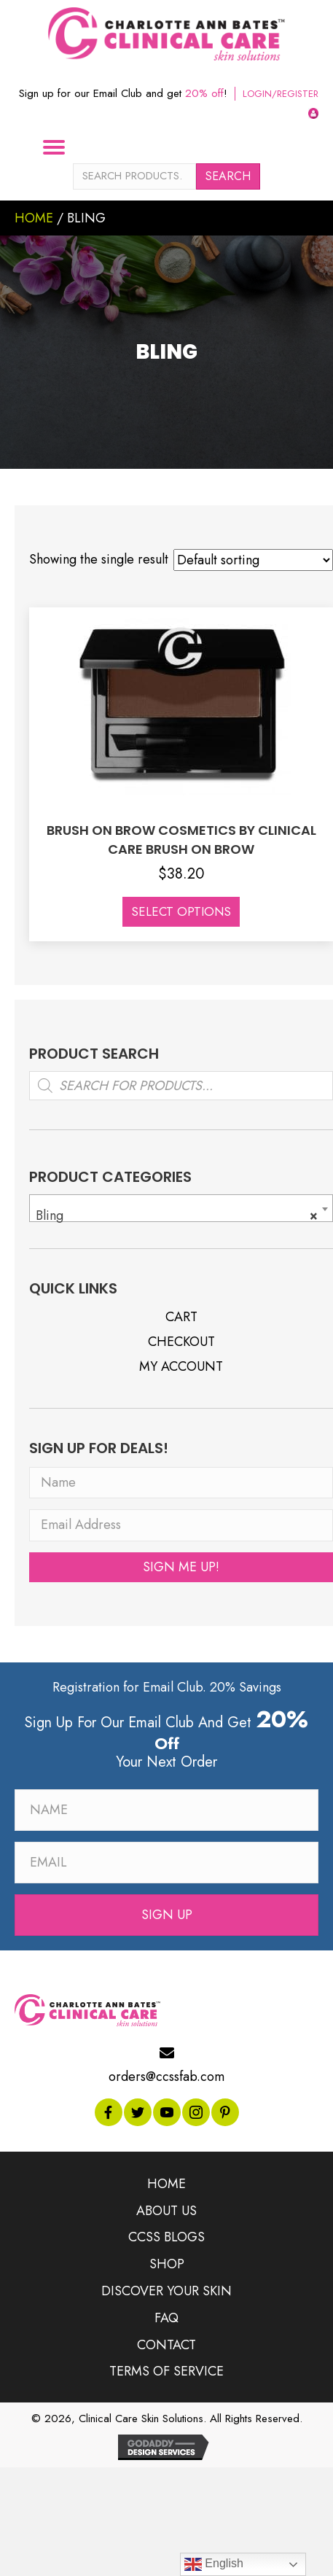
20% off (204, 93)
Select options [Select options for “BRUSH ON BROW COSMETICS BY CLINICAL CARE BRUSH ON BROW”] (181, 911)
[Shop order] (253, 560)
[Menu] (60, 147)
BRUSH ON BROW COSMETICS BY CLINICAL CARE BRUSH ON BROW (181, 839)
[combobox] (181, 1206)
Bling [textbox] (177, 1213)
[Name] (181, 1481)
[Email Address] (181, 1524)
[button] (181, 1565)
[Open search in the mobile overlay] (181, 1083)
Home (34, 218)
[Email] (166, 1860)
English (213, 2564)
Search (228, 176)
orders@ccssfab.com (166, 2075)
